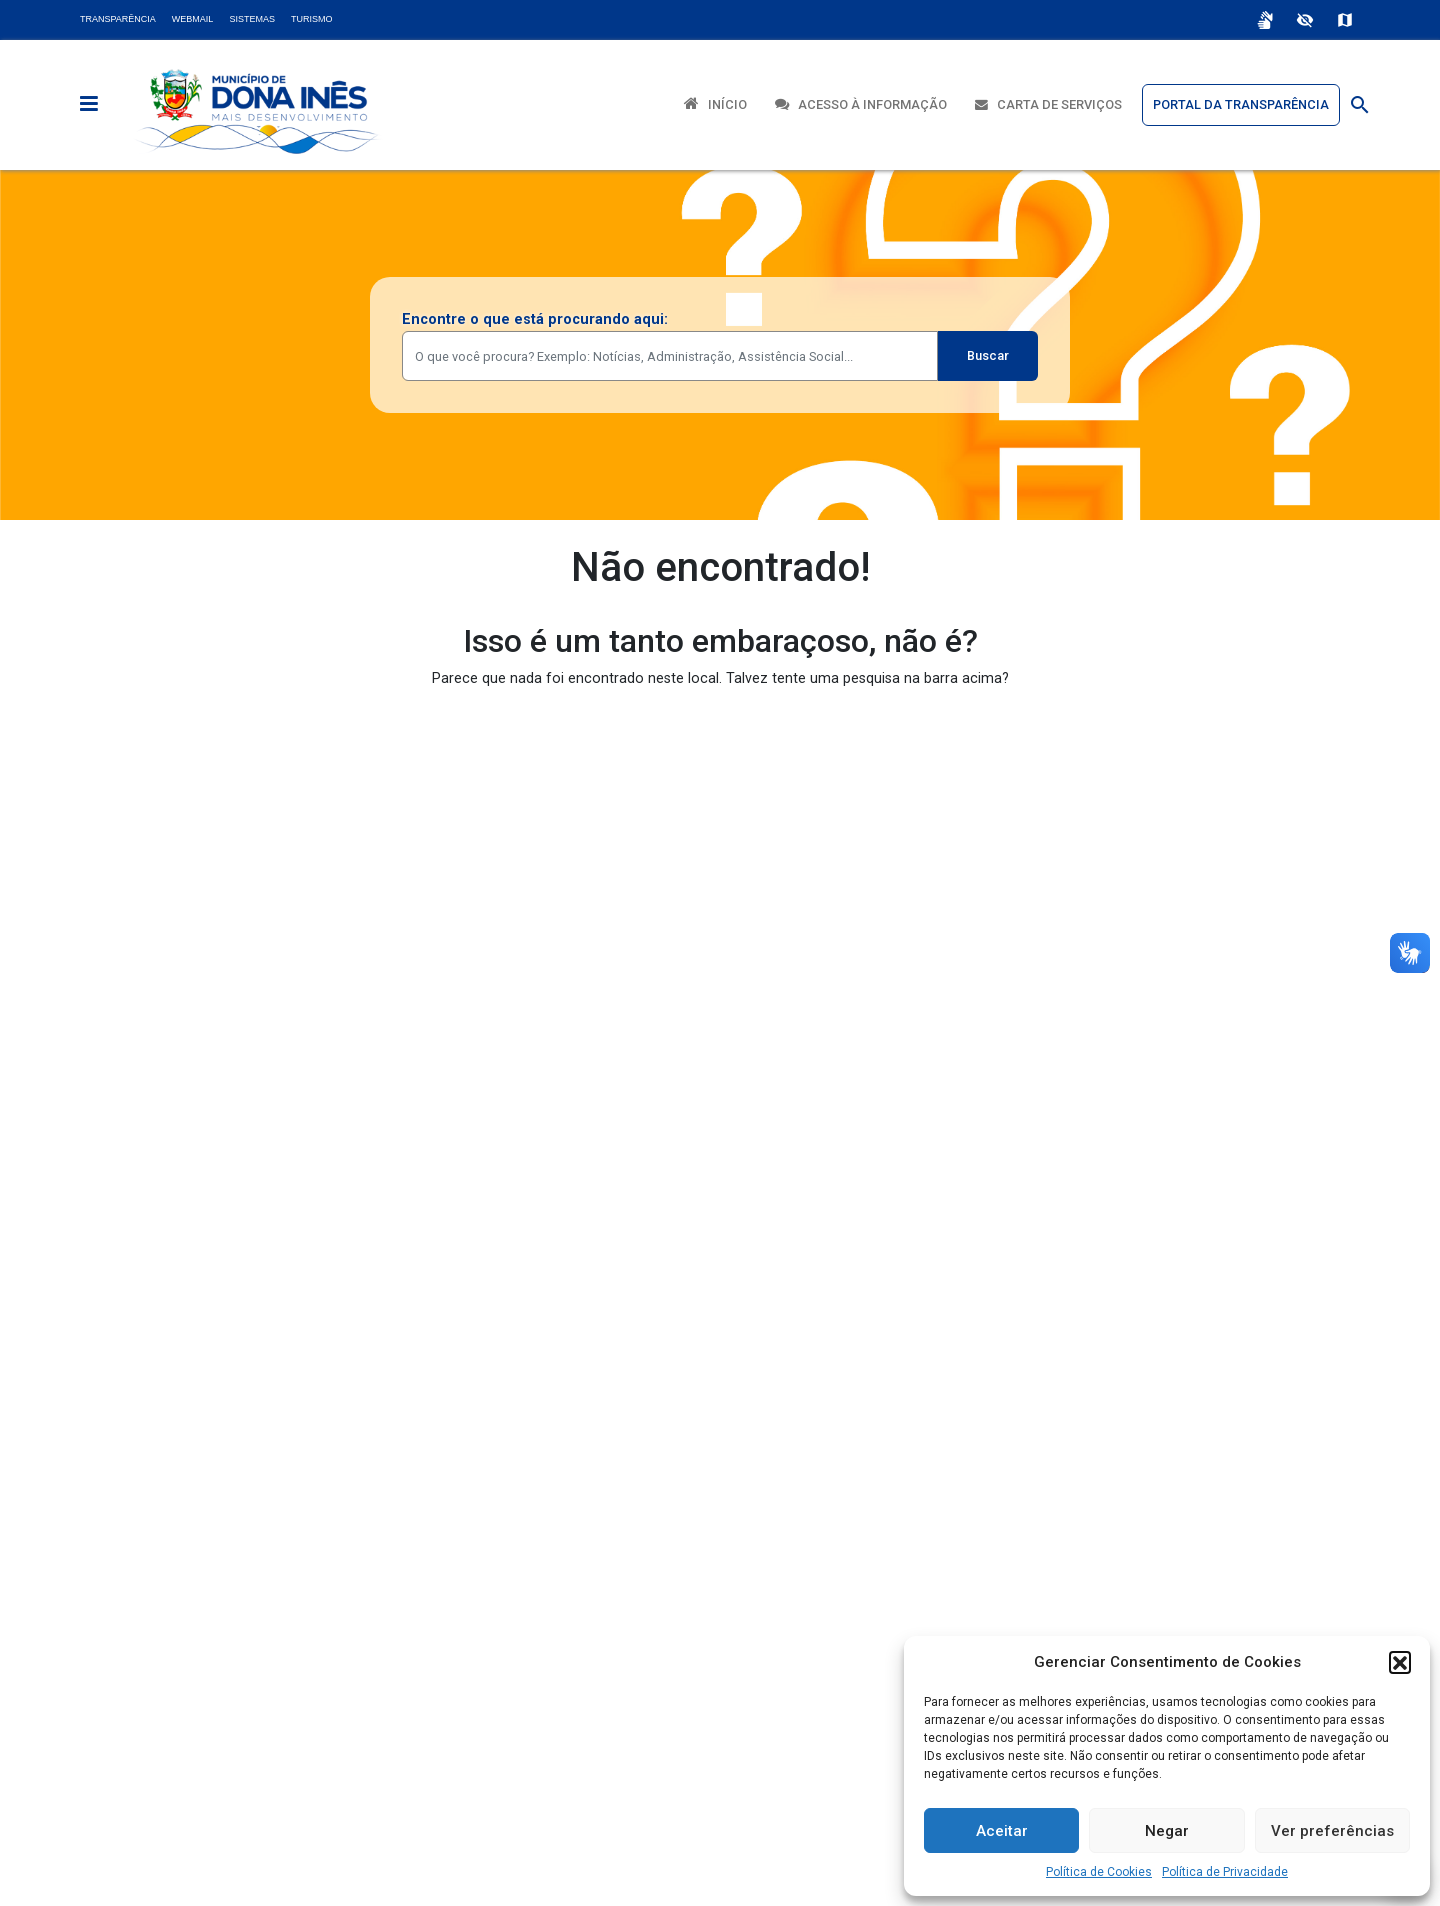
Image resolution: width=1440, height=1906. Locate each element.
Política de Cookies (1099, 1872)
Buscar (988, 355)
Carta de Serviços (1048, 104)
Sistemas (252, 19)
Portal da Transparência (1241, 104)
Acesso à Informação (861, 104)
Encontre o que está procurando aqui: (535, 319)
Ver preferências (1332, 1831)
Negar (1167, 1831)
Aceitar (1002, 1831)
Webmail (193, 19)
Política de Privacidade (1225, 1872)
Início (715, 103)
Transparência (118, 19)
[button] (1400, 1662)
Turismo (312, 19)
